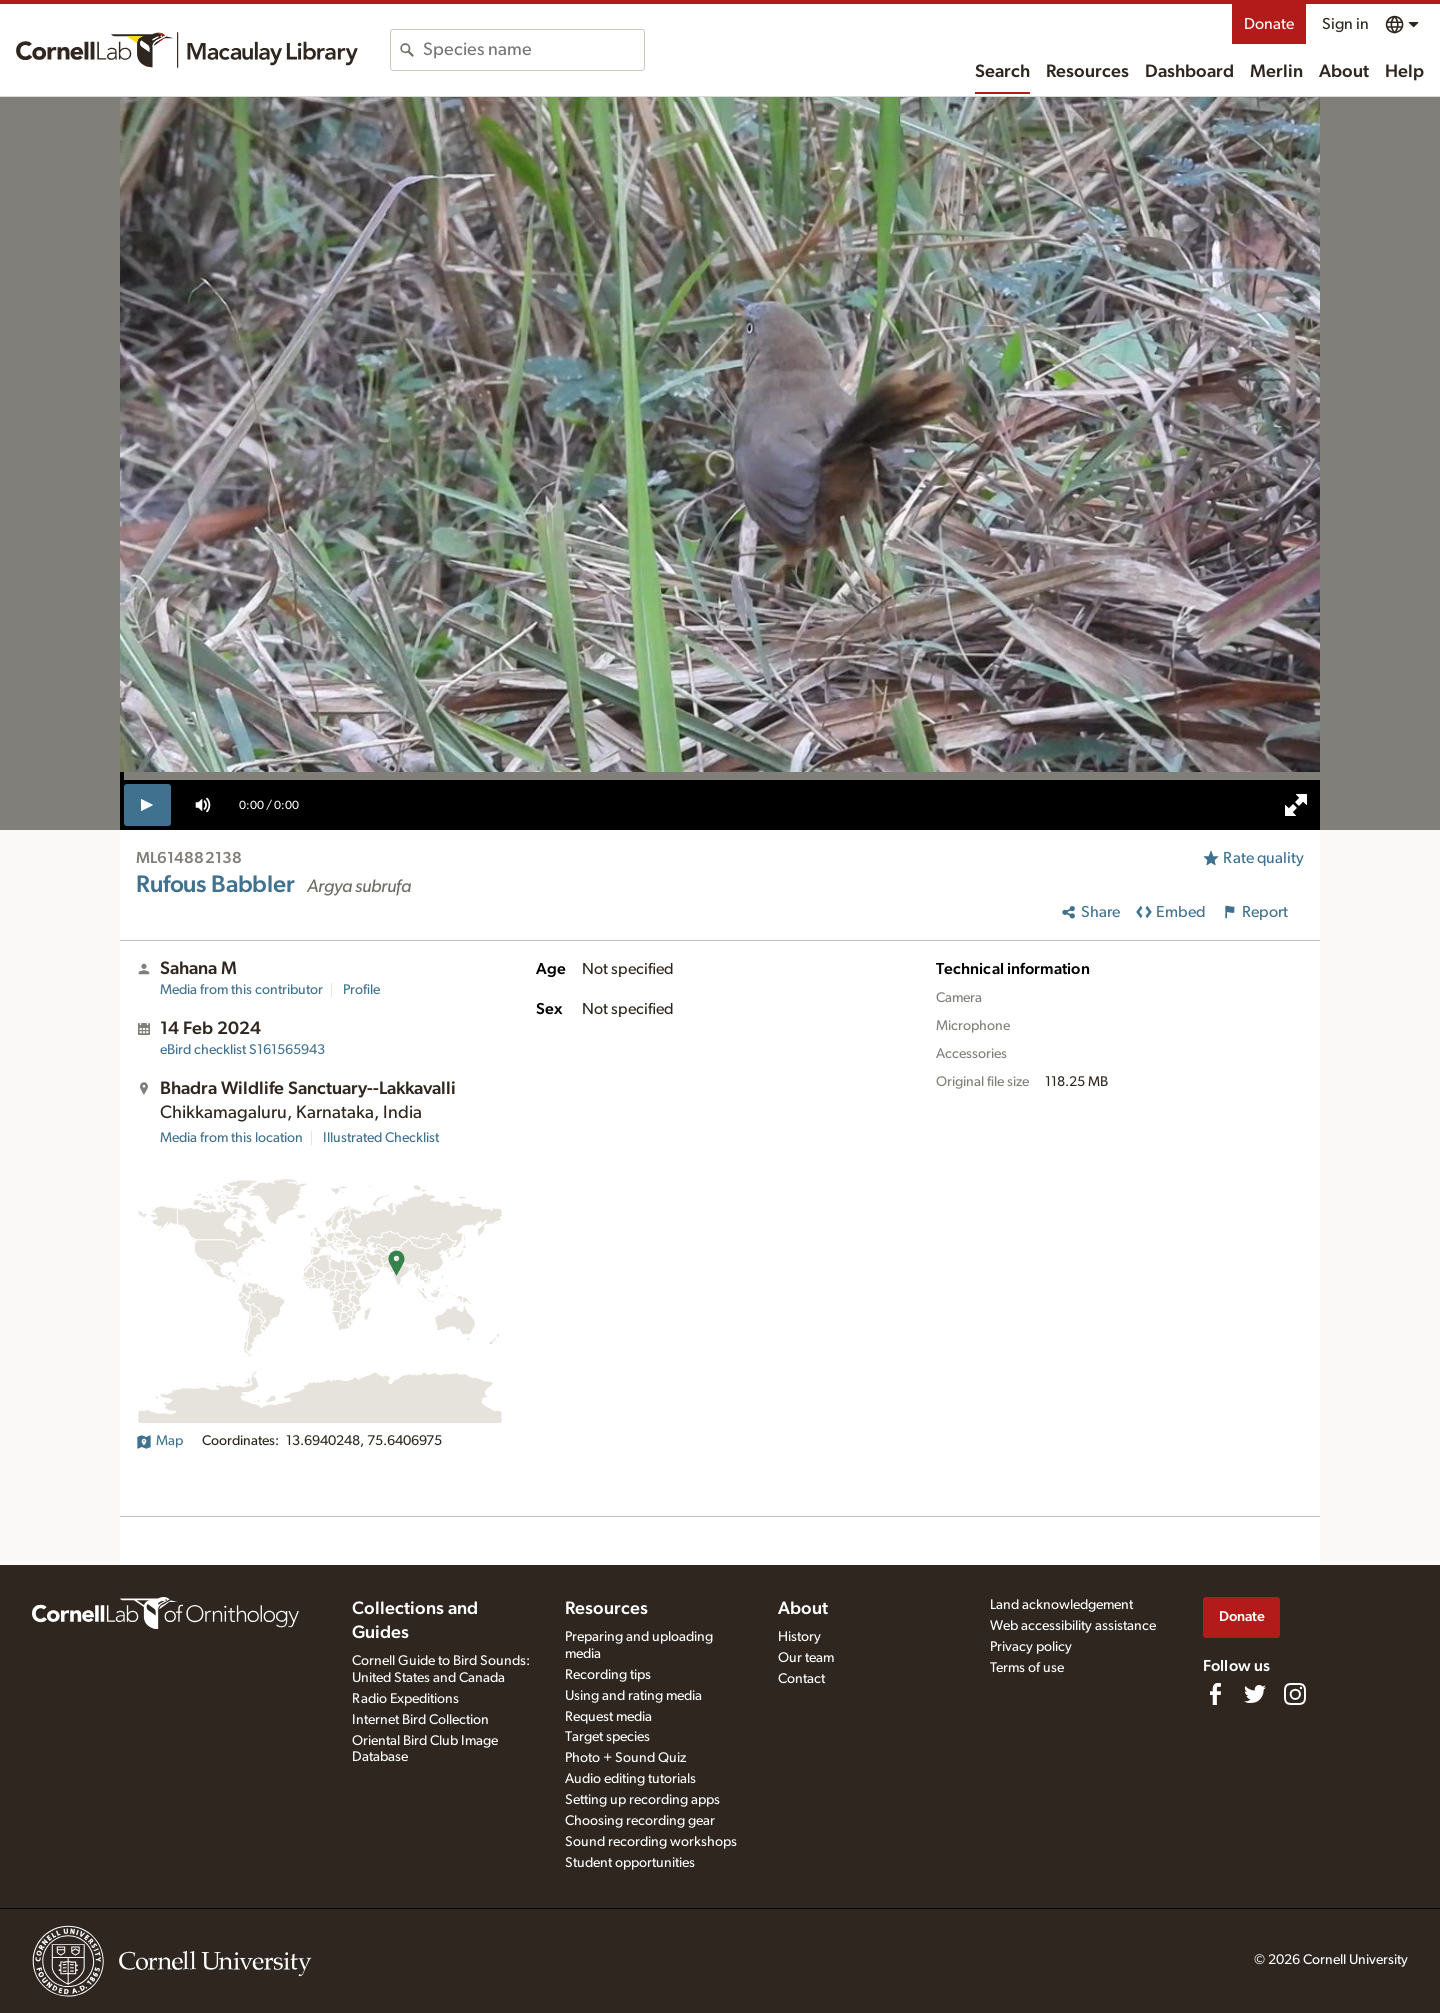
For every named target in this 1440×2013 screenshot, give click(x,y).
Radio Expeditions (405, 1699)
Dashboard (1189, 72)
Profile (361, 990)
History (799, 1637)
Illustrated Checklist (381, 1138)
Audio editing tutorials (630, 1779)
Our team (806, 1658)
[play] (147, 805)
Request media (608, 1717)
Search (1002, 72)
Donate (1269, 24)
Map (159, 1441)
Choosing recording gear (640, 1821)
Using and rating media (633, 1696)
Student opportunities (630, 1863)
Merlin (1276, 72)
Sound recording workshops (651, 1842)
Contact (801, 1679)
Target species (607, 1737)
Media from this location (231, 1138)
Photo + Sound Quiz (625, 1758)
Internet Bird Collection (420, 1720)
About (1344, 72)
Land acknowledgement (1061, 1605)
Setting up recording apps (642, 1800)
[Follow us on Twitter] (1255, 1694)
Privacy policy (1031, 1647)
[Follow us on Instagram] (1295, 1694)
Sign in (1345, 24)
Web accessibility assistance (1073, 1626)
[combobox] (533, 50)
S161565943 (242, 1050)
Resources (1087, 72)
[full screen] (1296, 805)
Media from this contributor (241, 990)
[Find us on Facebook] (1215, 1694)
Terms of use (1027, 1668)
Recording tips (608, 1675)
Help (1404, 72)
